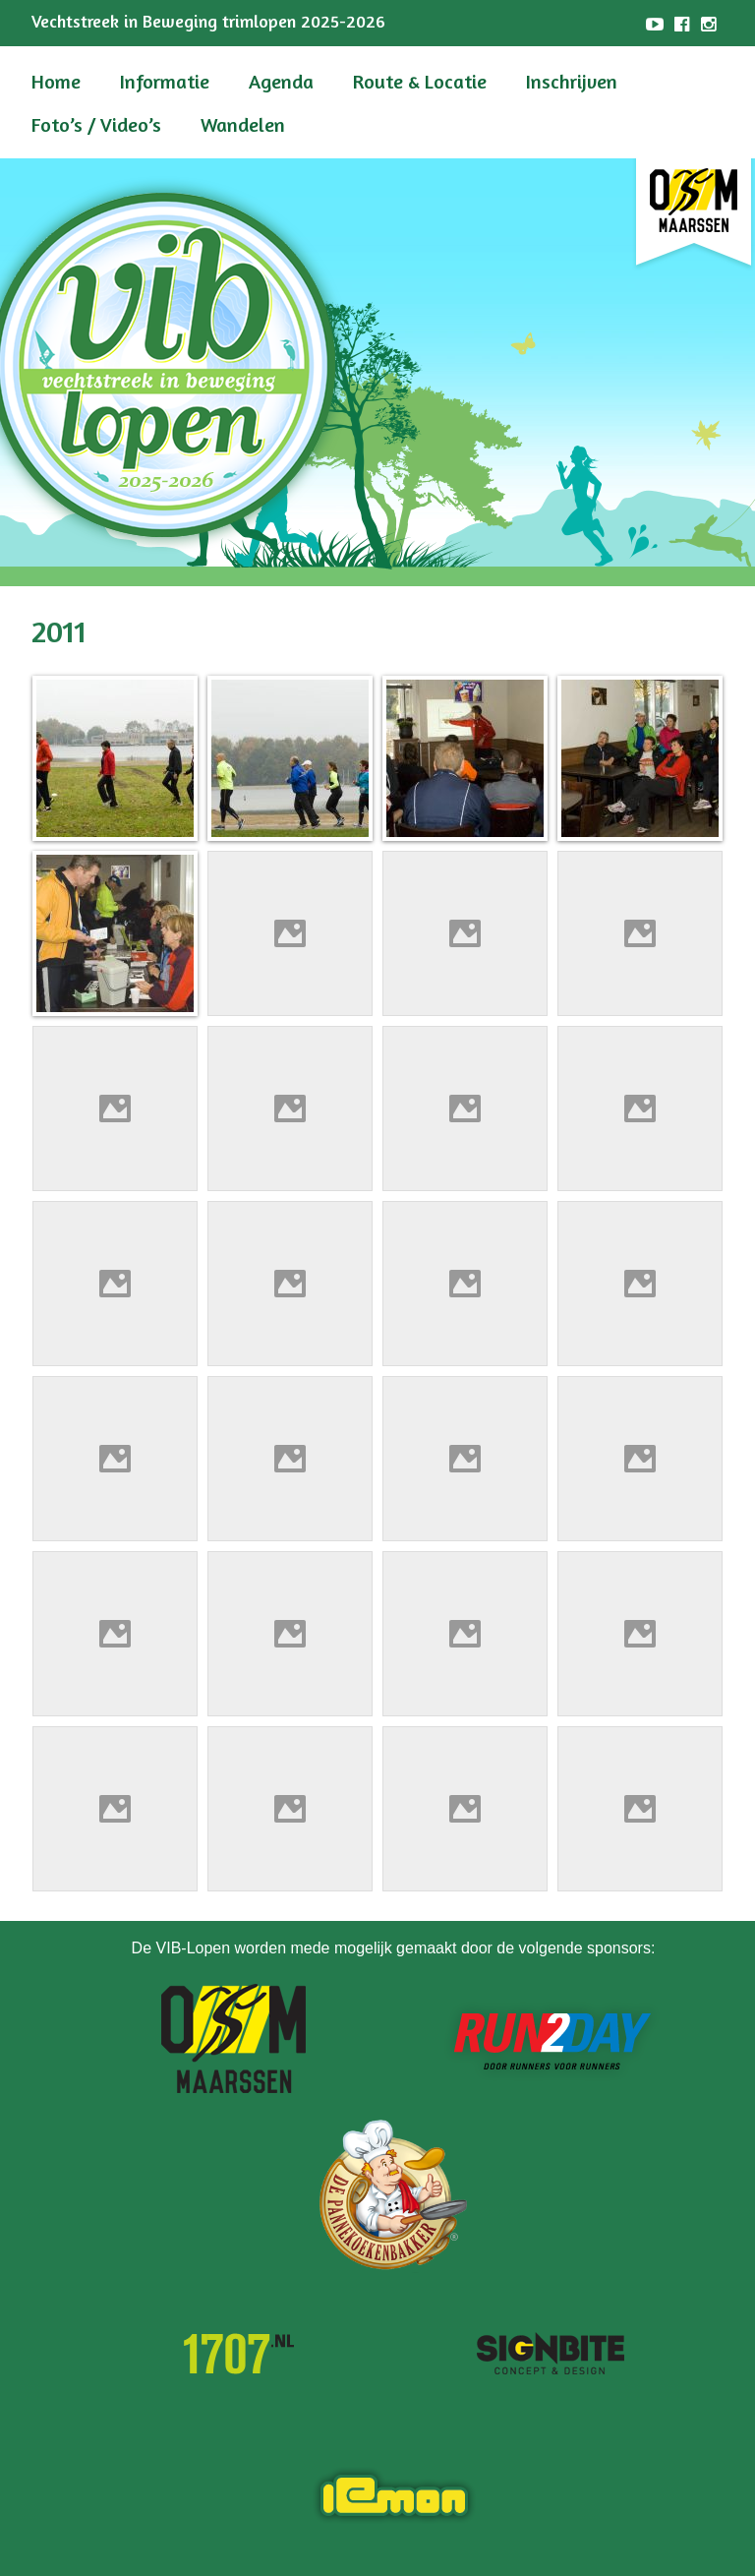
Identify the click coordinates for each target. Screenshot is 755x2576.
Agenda (281, 81)
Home (56, 81)
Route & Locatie (420, 81)
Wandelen (243, 124)
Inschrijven (571, 81)
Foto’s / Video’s (96, 124)
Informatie (164, 81)
